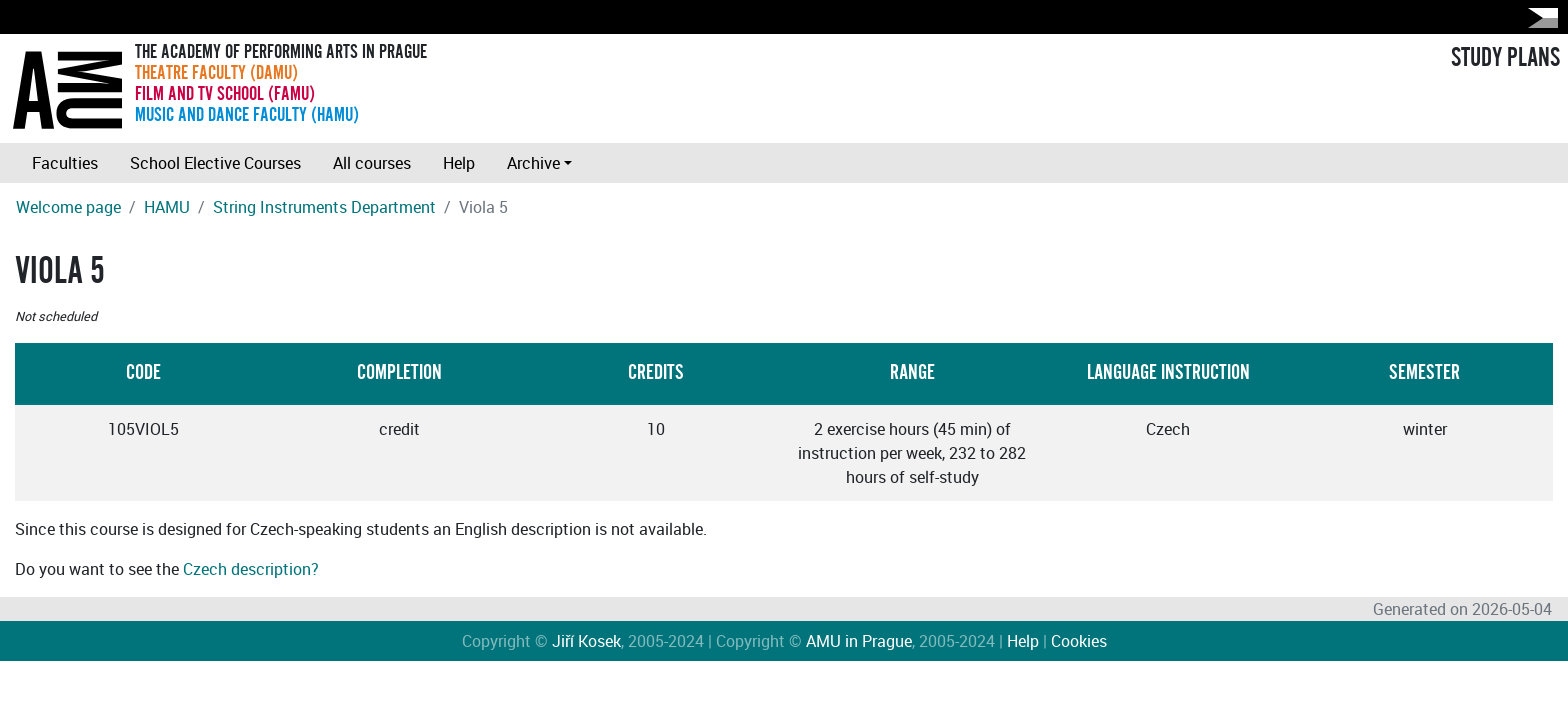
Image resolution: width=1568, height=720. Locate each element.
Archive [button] (533, 163)
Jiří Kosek (586, 641)
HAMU (167, 207)
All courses (372, 163)
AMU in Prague (859, 641)
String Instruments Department (324, 207)
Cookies (1079, 641)
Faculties (65, 163)
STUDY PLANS (1505, 58)
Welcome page (68, 207)
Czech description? (251, 569)
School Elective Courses (215, 163)
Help (459, 163)
